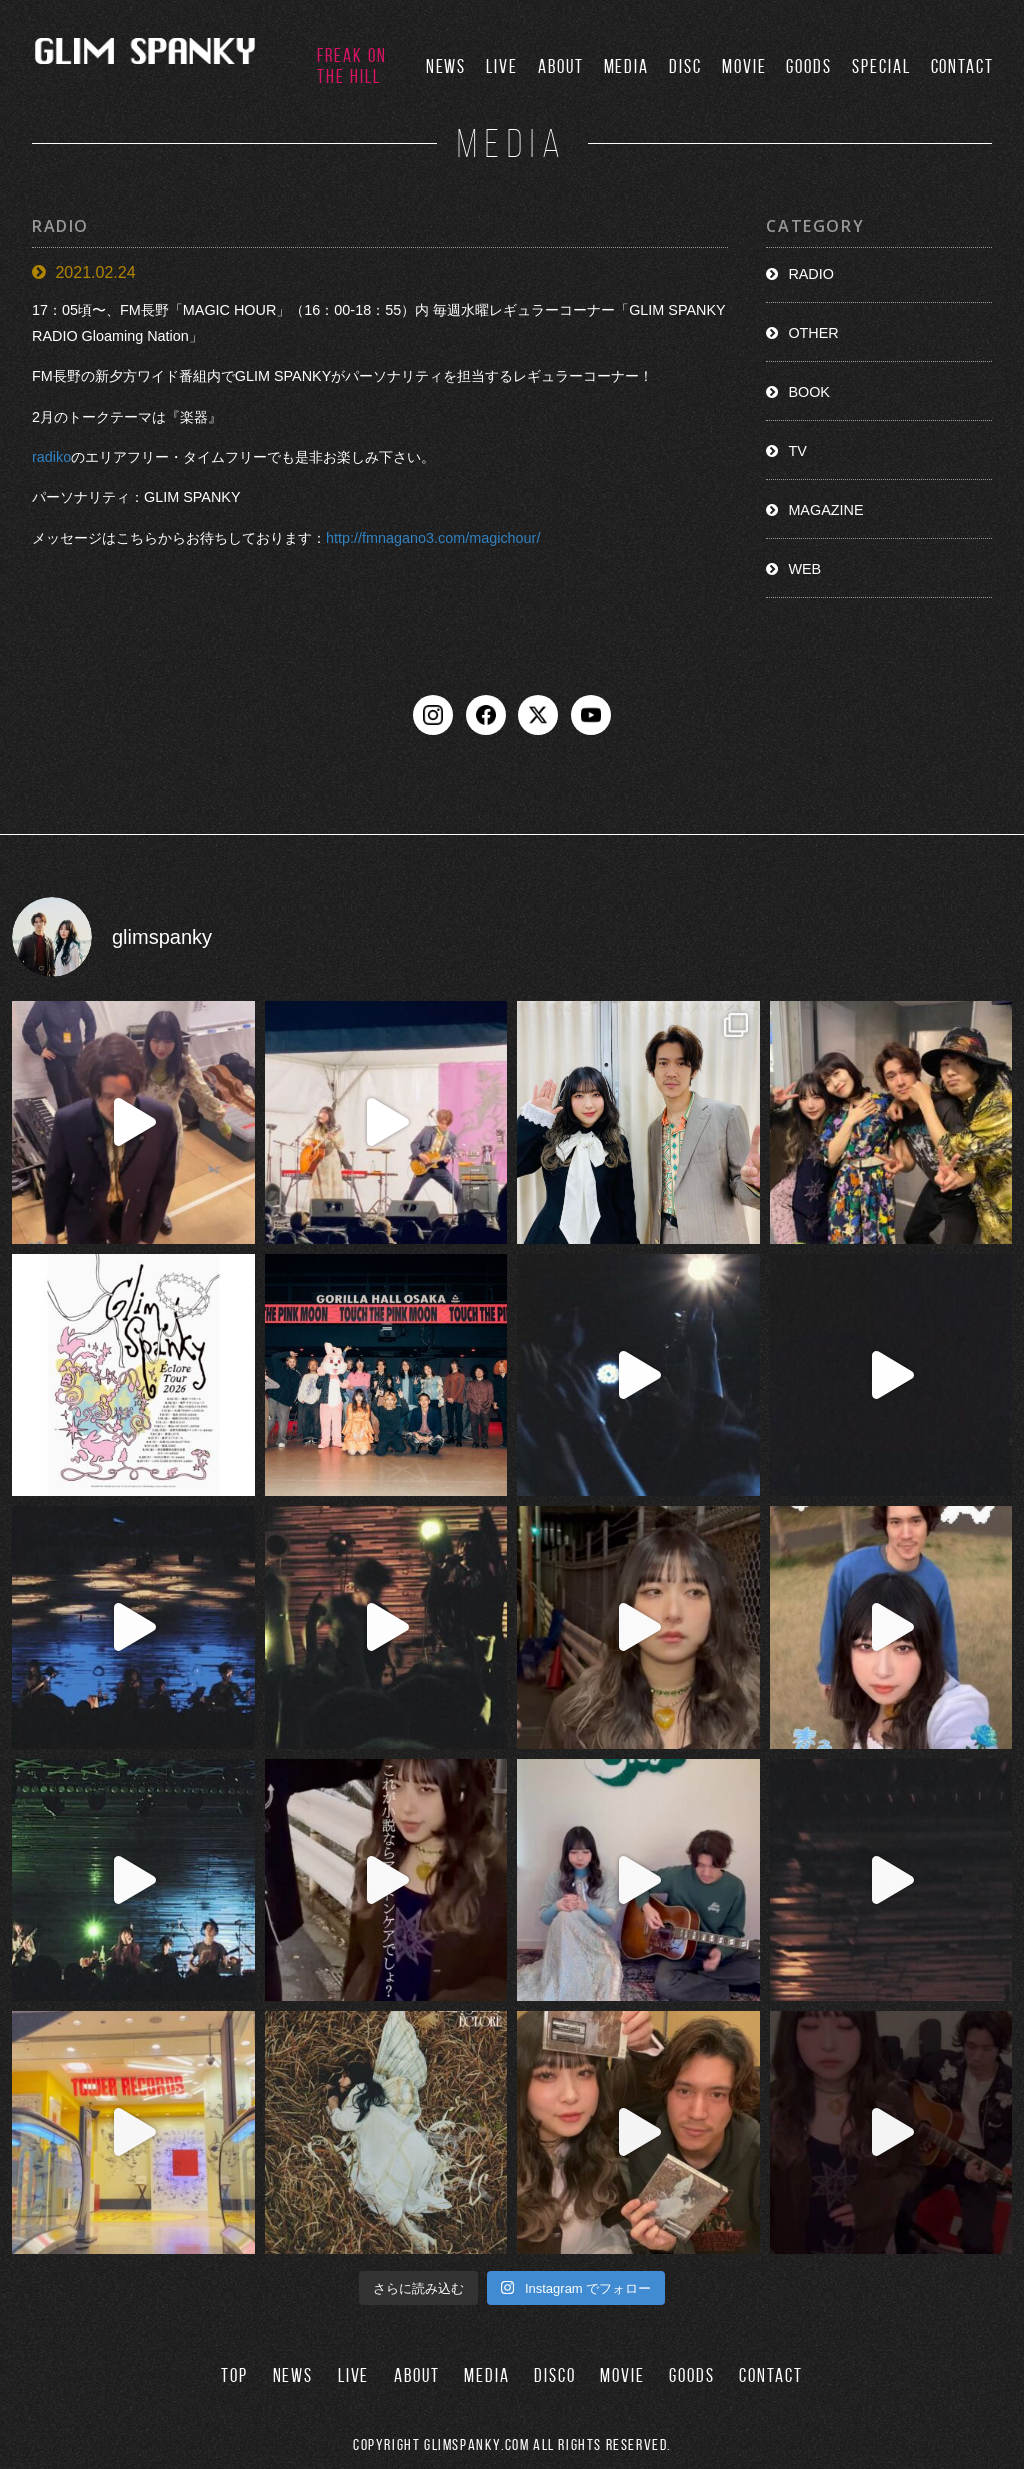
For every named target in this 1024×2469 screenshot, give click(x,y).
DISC (685, 66)
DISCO (555, 2375)
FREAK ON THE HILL (351, 66)
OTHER (813, 333)
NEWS (446, 66)
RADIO (811, 274)
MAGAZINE (825, 510)
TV (797, 451)
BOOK (809, 392)
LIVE (502, 66)
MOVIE (744, 66)
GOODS (809, 66)
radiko (51, 457)
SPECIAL (881, 66)
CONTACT (962, 66)
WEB (804, 569)
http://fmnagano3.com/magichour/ (433, 538)
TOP (234, 2375)
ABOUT (561, 66)
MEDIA (627, 66)
